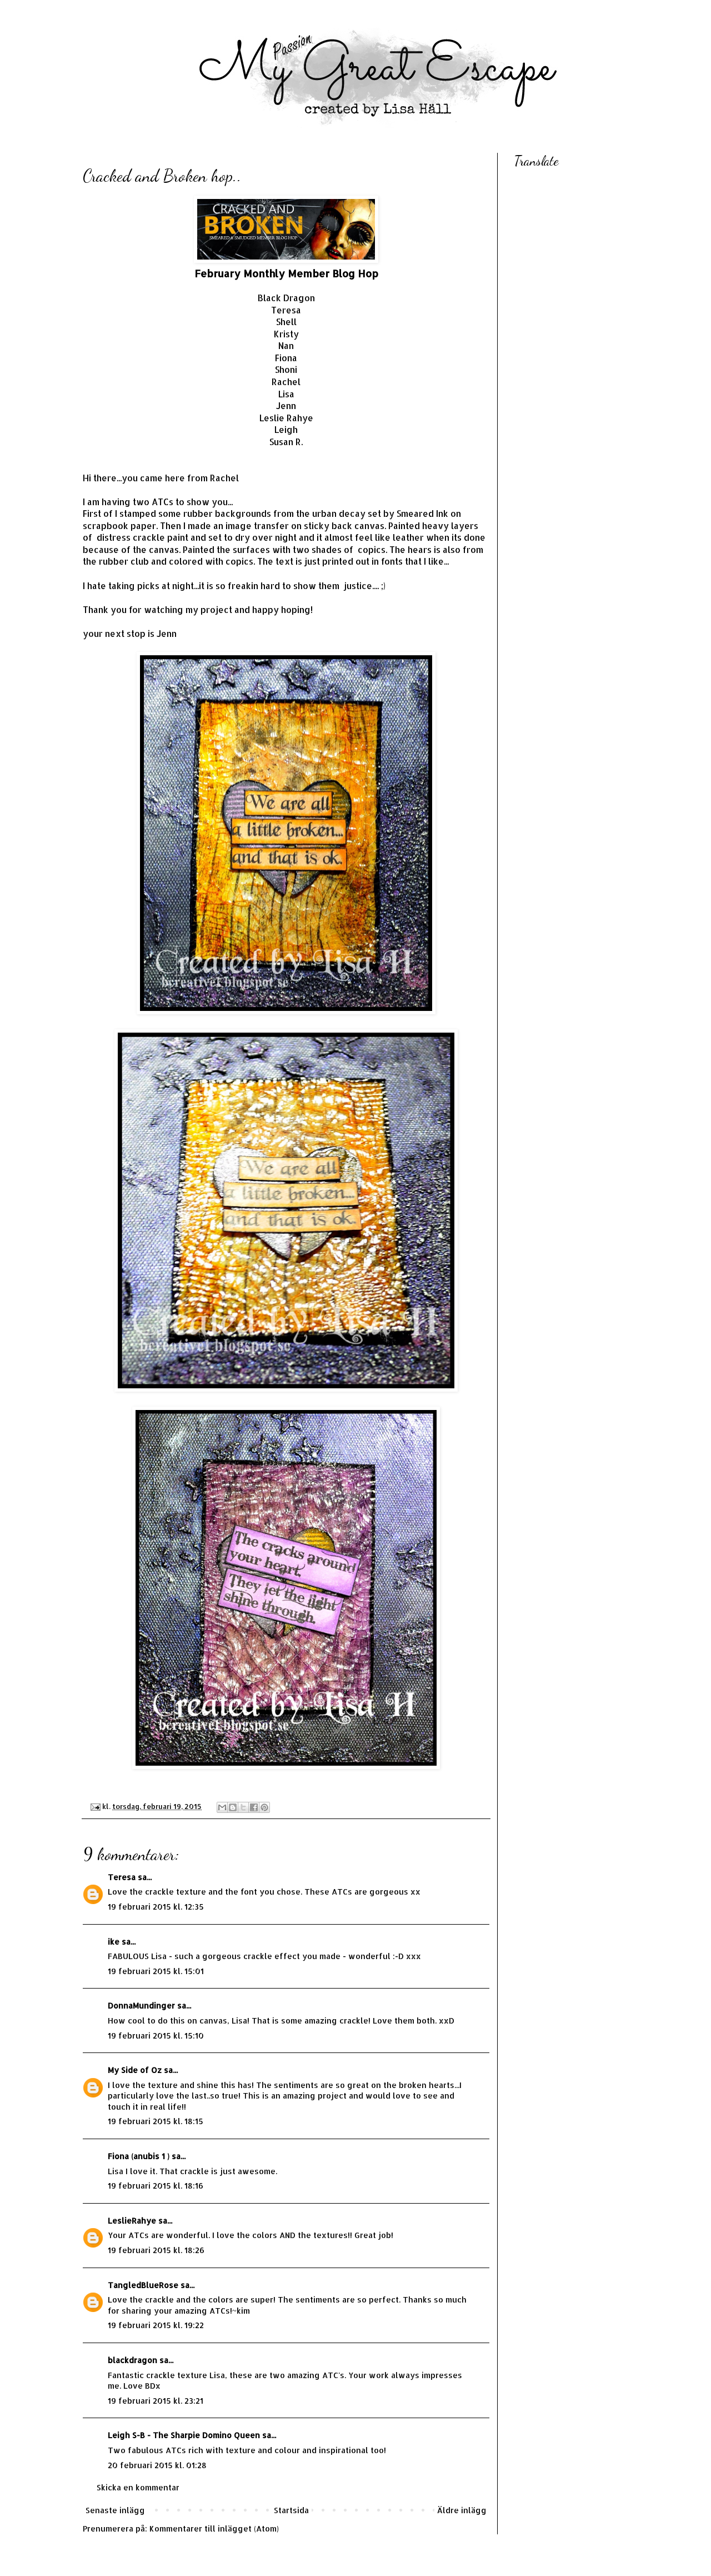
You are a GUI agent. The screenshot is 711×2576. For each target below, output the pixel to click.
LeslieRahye (132, 2220)
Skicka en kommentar (138, 2487)
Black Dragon (286, 297)
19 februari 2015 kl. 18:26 (156, 2250)
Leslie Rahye (286, 417)
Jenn (286, 405)
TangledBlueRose (143, 2285)
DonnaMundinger (141, 2005)
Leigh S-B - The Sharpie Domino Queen (184, 2435)
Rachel (286, 381)
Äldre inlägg (462, 2510)
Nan (286, 345)
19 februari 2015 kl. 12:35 (156, 1906)
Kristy (286, 334)
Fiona (286, 357)
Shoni (286, 369)
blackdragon (132, 2360)
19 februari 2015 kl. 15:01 (156, 1971)
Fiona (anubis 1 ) (138, 2156)
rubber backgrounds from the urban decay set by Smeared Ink (315, 513)
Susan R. (286, 441)
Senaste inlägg (115, 2510)
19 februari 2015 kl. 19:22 (156, 2325)
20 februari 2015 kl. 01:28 (157, 2465)
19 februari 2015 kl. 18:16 (155, 2185)
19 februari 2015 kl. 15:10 (156, 2035)
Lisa (286, 394)
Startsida (291, 2510)
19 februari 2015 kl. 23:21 (155, 2400)
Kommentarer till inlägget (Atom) (214, 2528)
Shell (286, 321)
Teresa (286, 310)
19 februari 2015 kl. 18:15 (155, 2121)
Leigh (286, 429)
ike (113, 1941)
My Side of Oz (135, 2070)
